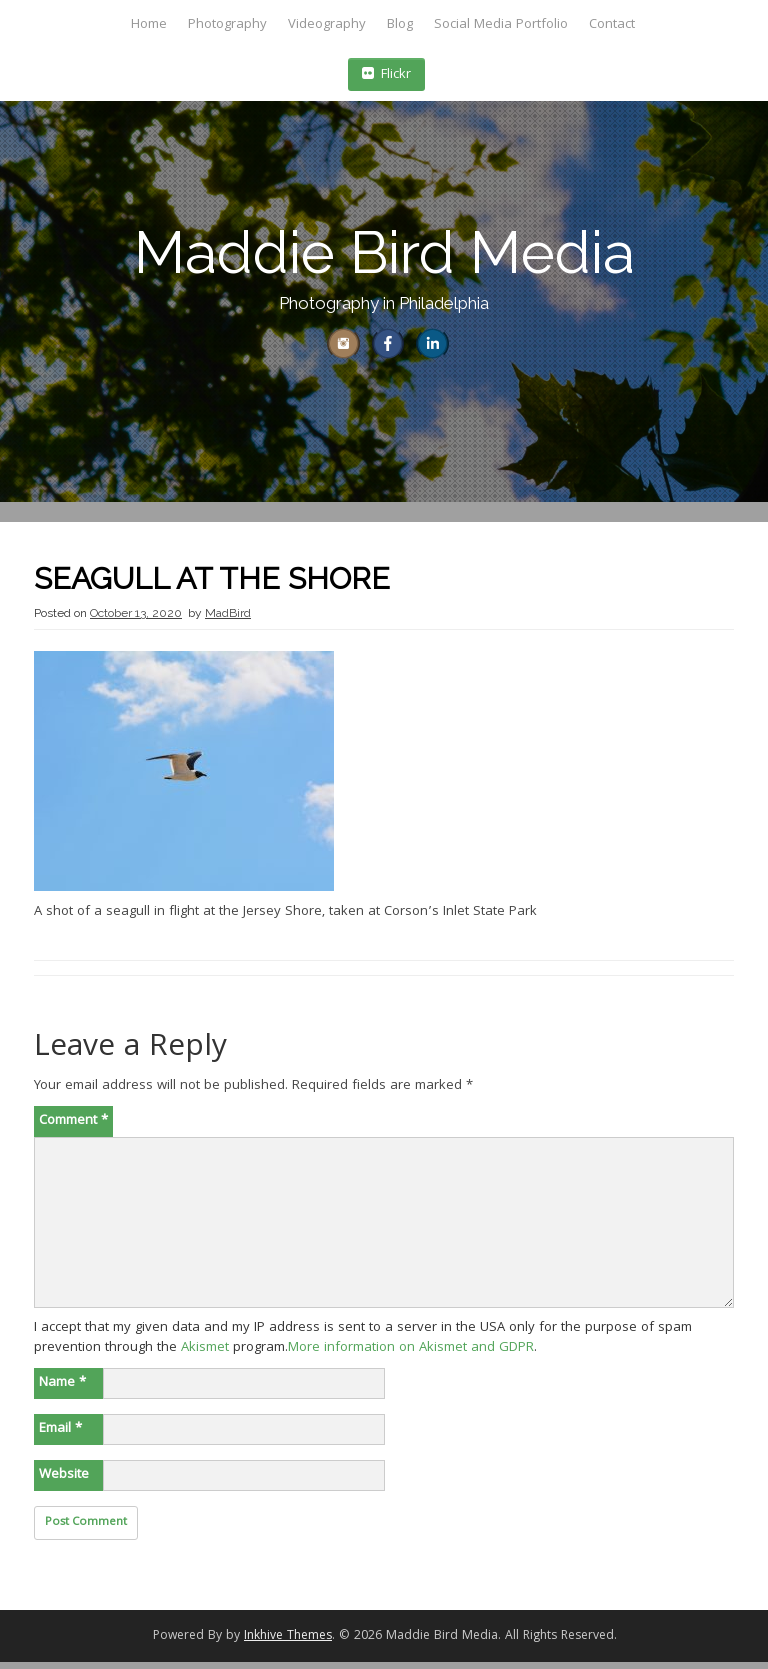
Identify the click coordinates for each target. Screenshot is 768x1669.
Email (60, 1436)
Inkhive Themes (288, 1643)
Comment (73, 1128)
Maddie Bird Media (384, 252)
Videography (327, 25)
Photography (227, 25)
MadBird (228, 620)
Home (149, 25)
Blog (400, 25)
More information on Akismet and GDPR (411, 1355)
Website (64, 1482)
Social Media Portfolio (501, 25)
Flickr (386, 75)
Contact (612, 25)
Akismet (205, 1355)
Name (62, 1390)
